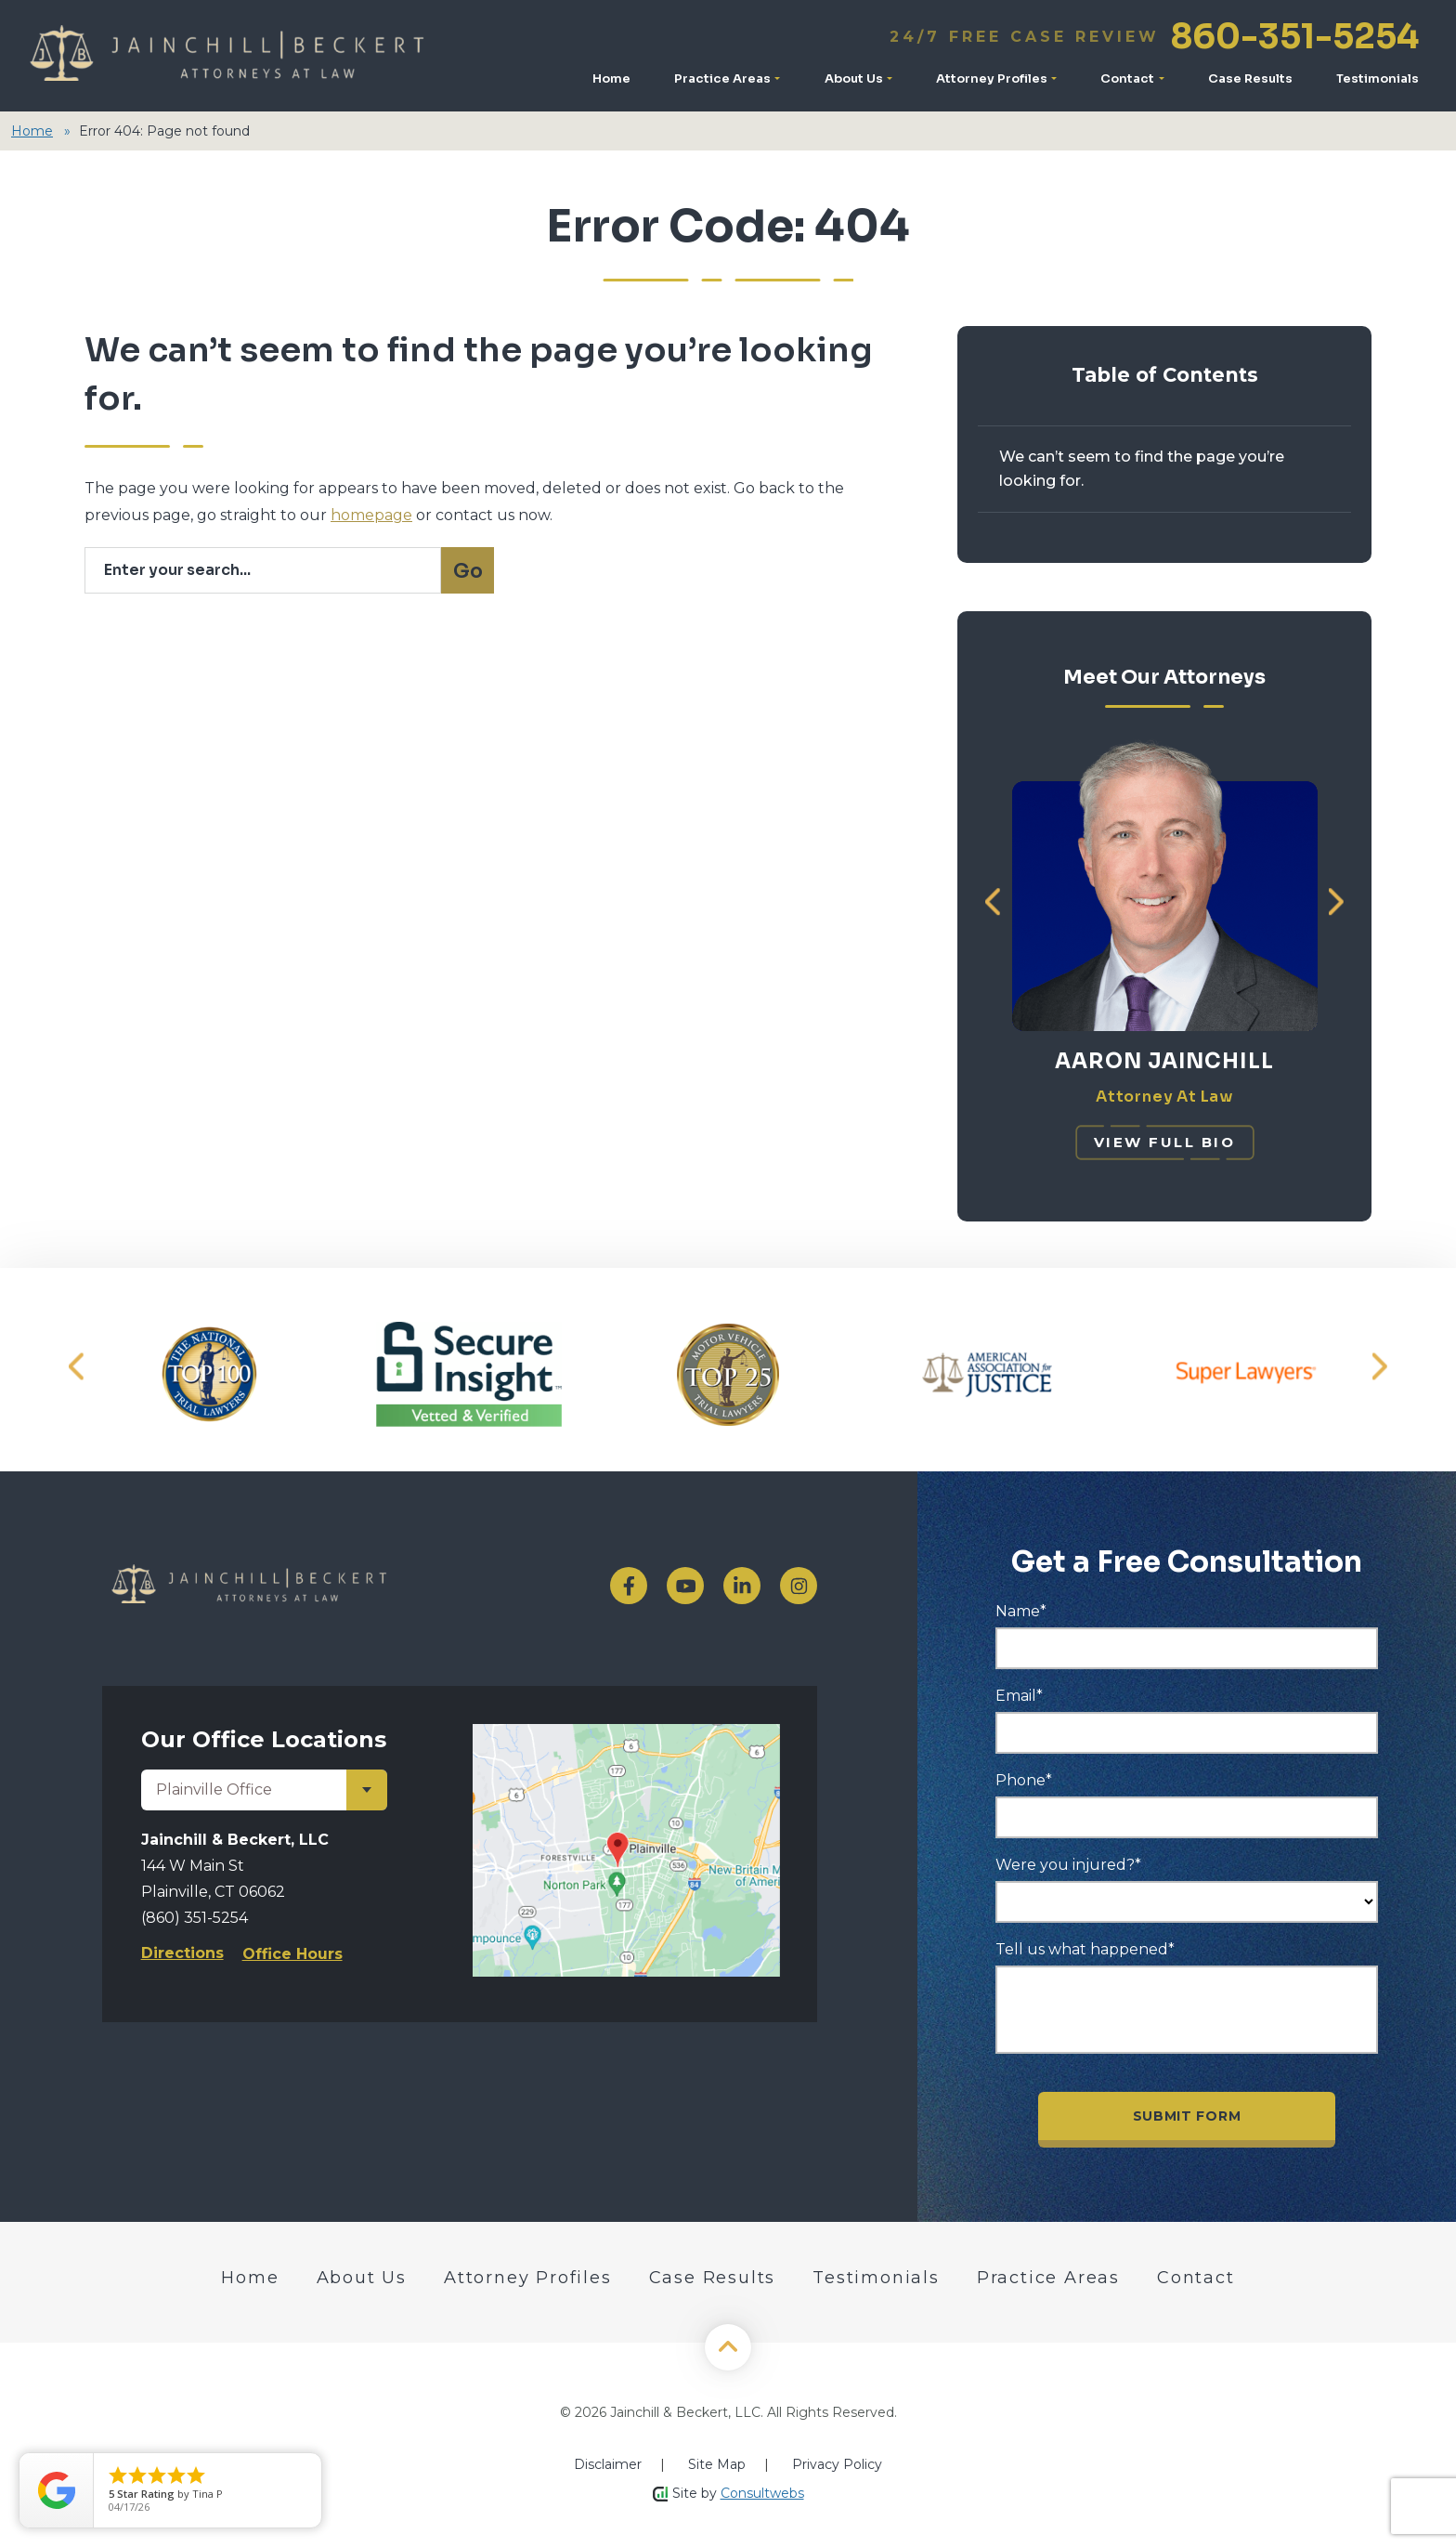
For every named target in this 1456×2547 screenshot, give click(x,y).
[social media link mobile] (628, 1583)
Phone (1023, 1778)
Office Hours (292, 1952)
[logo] (326, 1583)
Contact (1128, 78)
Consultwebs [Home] (762, 2491)
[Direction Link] (626, 1732)
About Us (855, 78)
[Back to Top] (728, 2345)
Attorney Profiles (993, 78)
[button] (992, 901)
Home (611, 78)
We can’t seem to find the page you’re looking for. (1141, 469)
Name (1020, 1609)
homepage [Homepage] (371, 515)
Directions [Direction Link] (182, 1951)
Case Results (1250, 78)
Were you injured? (1068, 1863)
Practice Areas (724, 78)
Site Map (717, 2462)
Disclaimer (608, 2462)
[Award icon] (209, 1372)
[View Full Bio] (1164, 1140)
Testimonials (1377, 78)
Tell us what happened (1085, 1948)
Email (1019, 1694)
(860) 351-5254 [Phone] (194, 1916)
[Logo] (225, 55)
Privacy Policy (837, 2462)
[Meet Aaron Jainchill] (1165, 748)
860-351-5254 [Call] (1154, 36)
